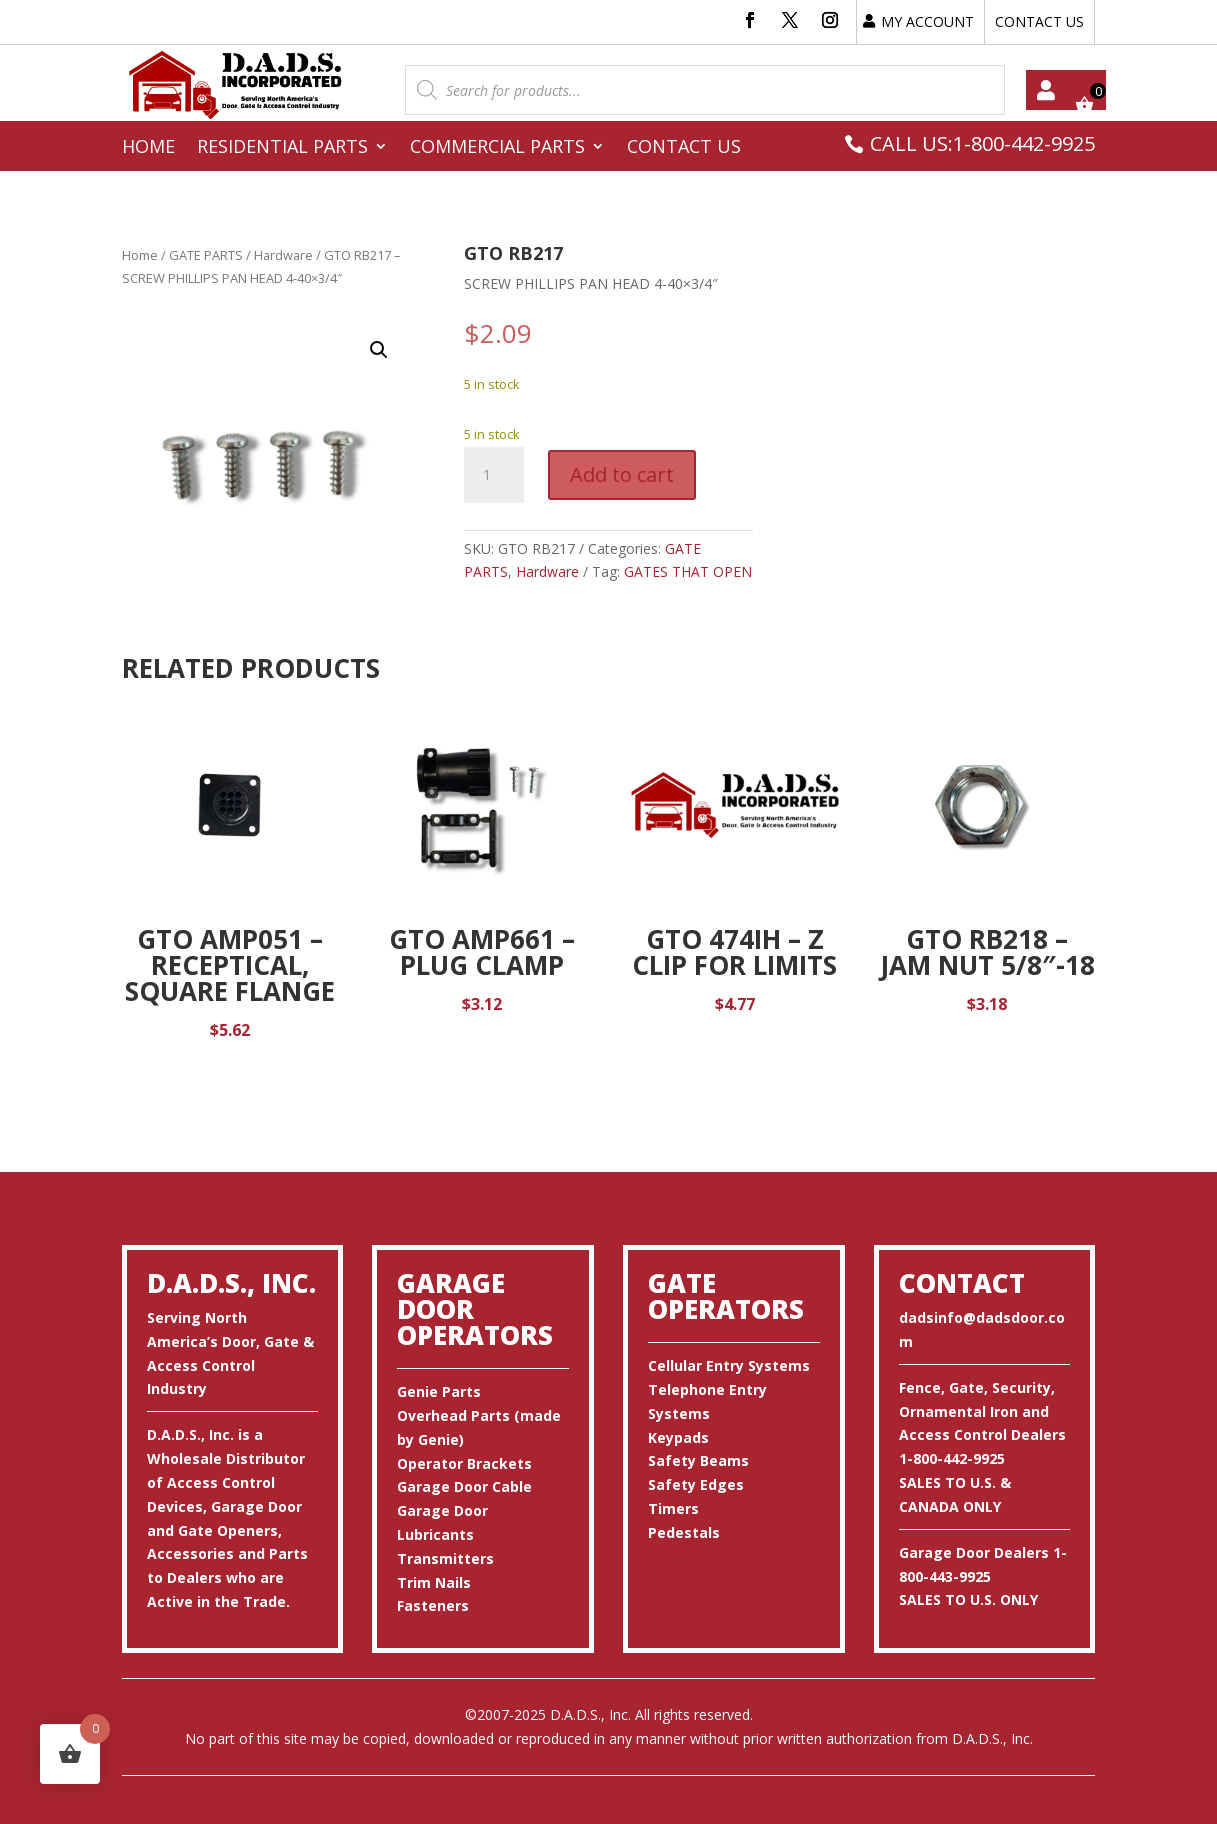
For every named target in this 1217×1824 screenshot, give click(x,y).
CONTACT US (1039, 21)
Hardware (283, 255)
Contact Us (684, 148)
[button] (379, 350)
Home (148, 148)
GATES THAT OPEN (688, 571)
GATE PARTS (206, 255)
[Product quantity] (494, 475)
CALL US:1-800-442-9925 (982, 143)
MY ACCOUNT (927, 21)
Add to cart (622, 474)
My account (1046, 90)
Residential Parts (282, 148)
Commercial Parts (497, 148)
